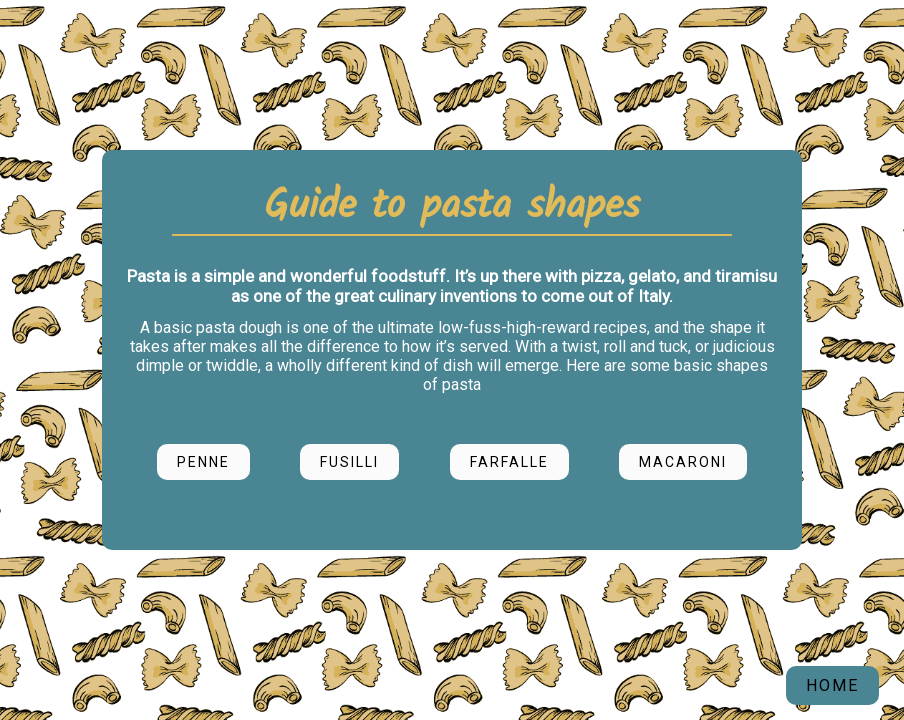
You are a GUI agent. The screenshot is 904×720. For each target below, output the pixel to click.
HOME (832, 685)
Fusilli (349, 462)
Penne (203, 462)
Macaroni (683, 462)
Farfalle (509, 462)
